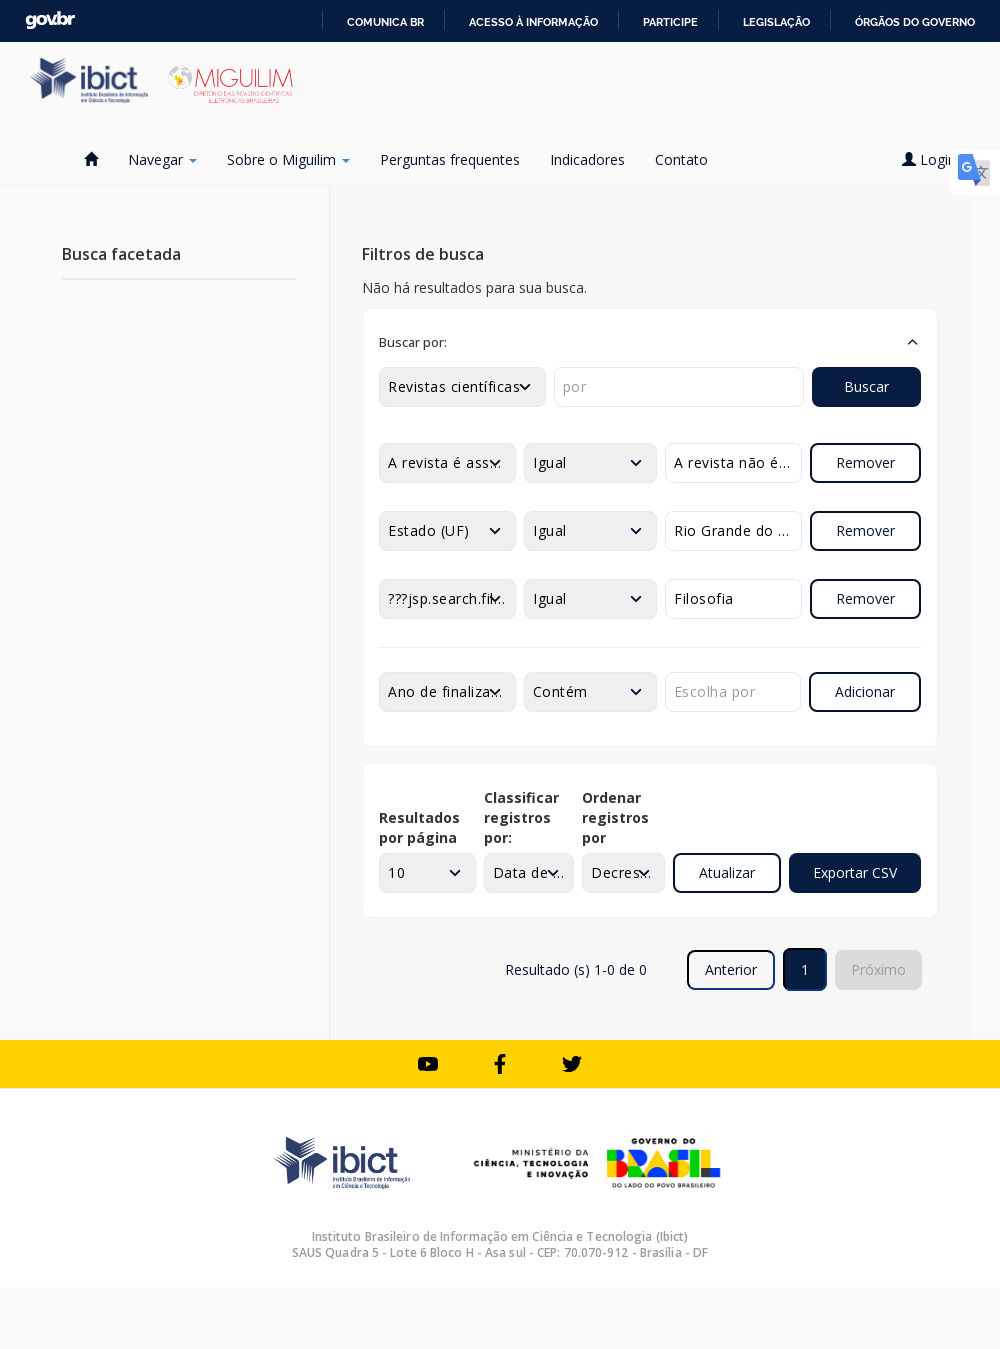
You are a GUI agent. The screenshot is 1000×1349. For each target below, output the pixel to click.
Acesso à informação (533, 22)
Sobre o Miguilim (288, 159)
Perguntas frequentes (450, 159)
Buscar (866, 386)
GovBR (50, 20)
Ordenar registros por (615, 817)
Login (936, 159)
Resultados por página (419, 827)
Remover (865, 462)
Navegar (162, 159)
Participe (670, 22)
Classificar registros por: (521, 817)
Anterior (731, 969)
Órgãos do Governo (915, 22)
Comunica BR (385, 22)
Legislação (776, 22)
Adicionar (865, 691)
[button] (650, 342)
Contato (681, 159)
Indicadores (587, 159)
